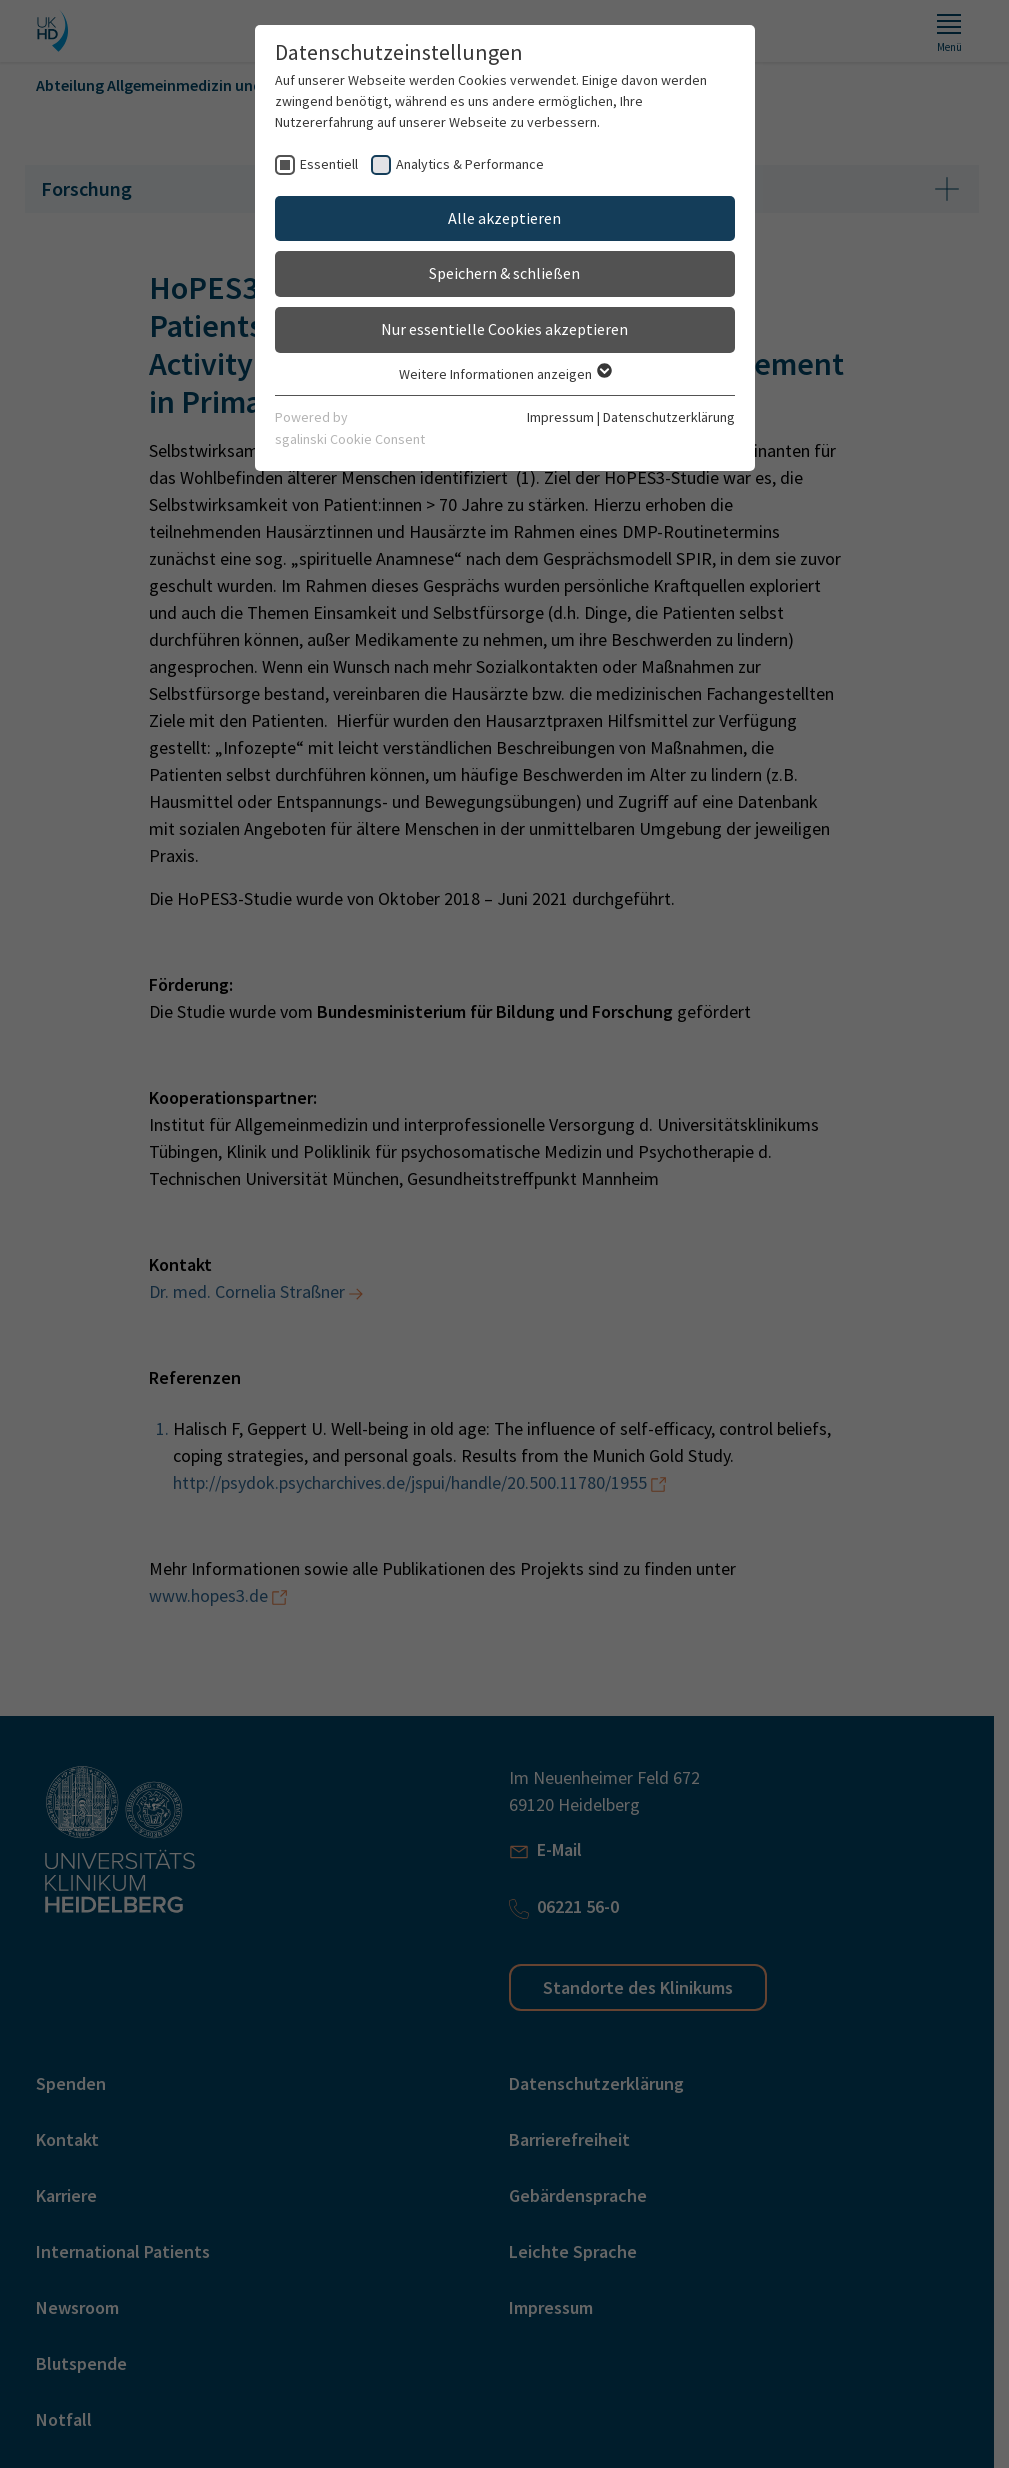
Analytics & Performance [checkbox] (470, 164)
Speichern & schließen (504, 273)
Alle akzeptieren (504, 218)
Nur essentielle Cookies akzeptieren (504, 329)
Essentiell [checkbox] (329, 164)
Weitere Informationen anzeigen (504, 374)
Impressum (560, 417)
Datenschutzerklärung (669, 417)
